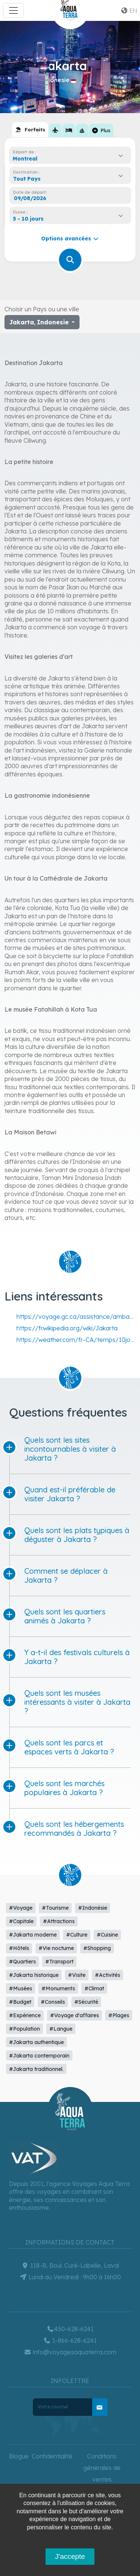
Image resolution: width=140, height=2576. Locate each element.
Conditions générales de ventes (102, 2467)
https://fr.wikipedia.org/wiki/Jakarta (67, 1328)
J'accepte (70, 2556)
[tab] (30, 129)
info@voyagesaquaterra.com (70, 2352)
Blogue (19, 2456)
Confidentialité (52, 2456)
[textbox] (28, 179)
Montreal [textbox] (25, 158)
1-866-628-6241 (70, 2340)
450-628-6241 (70, 2329)
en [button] (129, 10)
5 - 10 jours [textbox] (28, 218)
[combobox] (70, 158)
